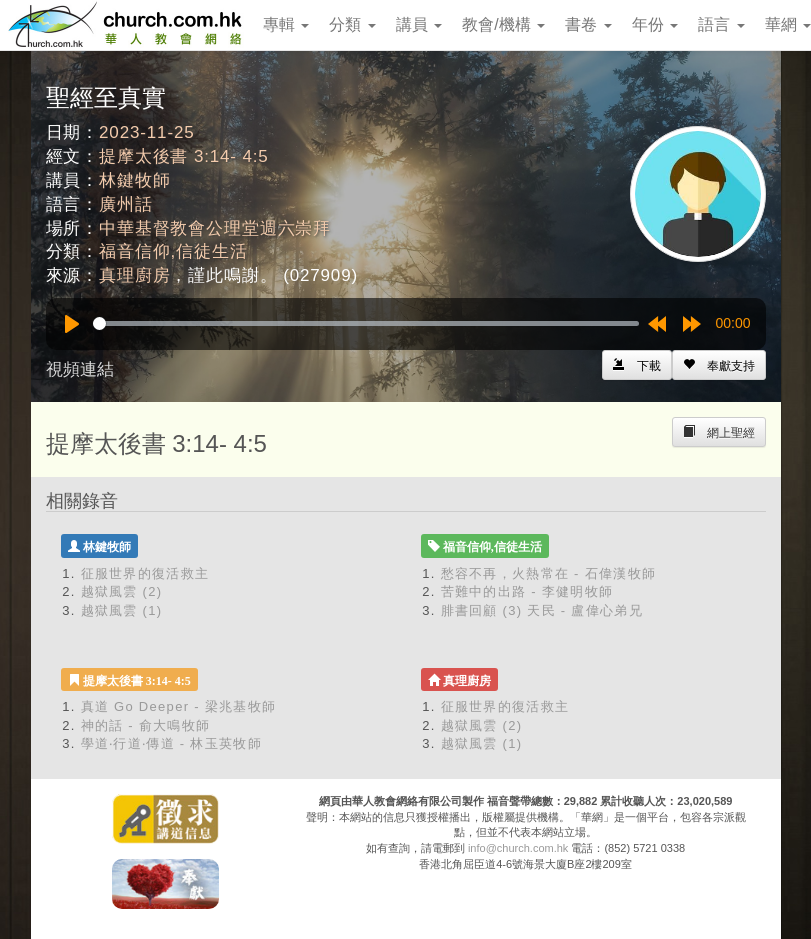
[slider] (366, 323)
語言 (721, 24)
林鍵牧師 (134, 180)
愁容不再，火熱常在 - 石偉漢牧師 (549, 573)
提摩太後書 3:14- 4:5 (184, 156)
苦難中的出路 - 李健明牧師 (527, 591)
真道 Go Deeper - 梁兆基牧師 (179, 706)
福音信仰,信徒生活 (173, 251)
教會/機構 (503, 24)
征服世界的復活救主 (145, 573)
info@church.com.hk (518, 848)
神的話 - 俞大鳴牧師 (146, 725)
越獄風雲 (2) (122, 591)
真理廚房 (134, 275)
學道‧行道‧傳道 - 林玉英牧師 (171, 743)
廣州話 (126, 204)
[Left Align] (719, 365)
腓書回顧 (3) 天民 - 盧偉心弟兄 (542, 610)
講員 (419, 24)
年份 (655, 24)
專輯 (286, 24)
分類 (352, 24)
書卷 (588, 24)
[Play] (72, 324)
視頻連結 (80, 369)
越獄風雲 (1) (122, 610)
